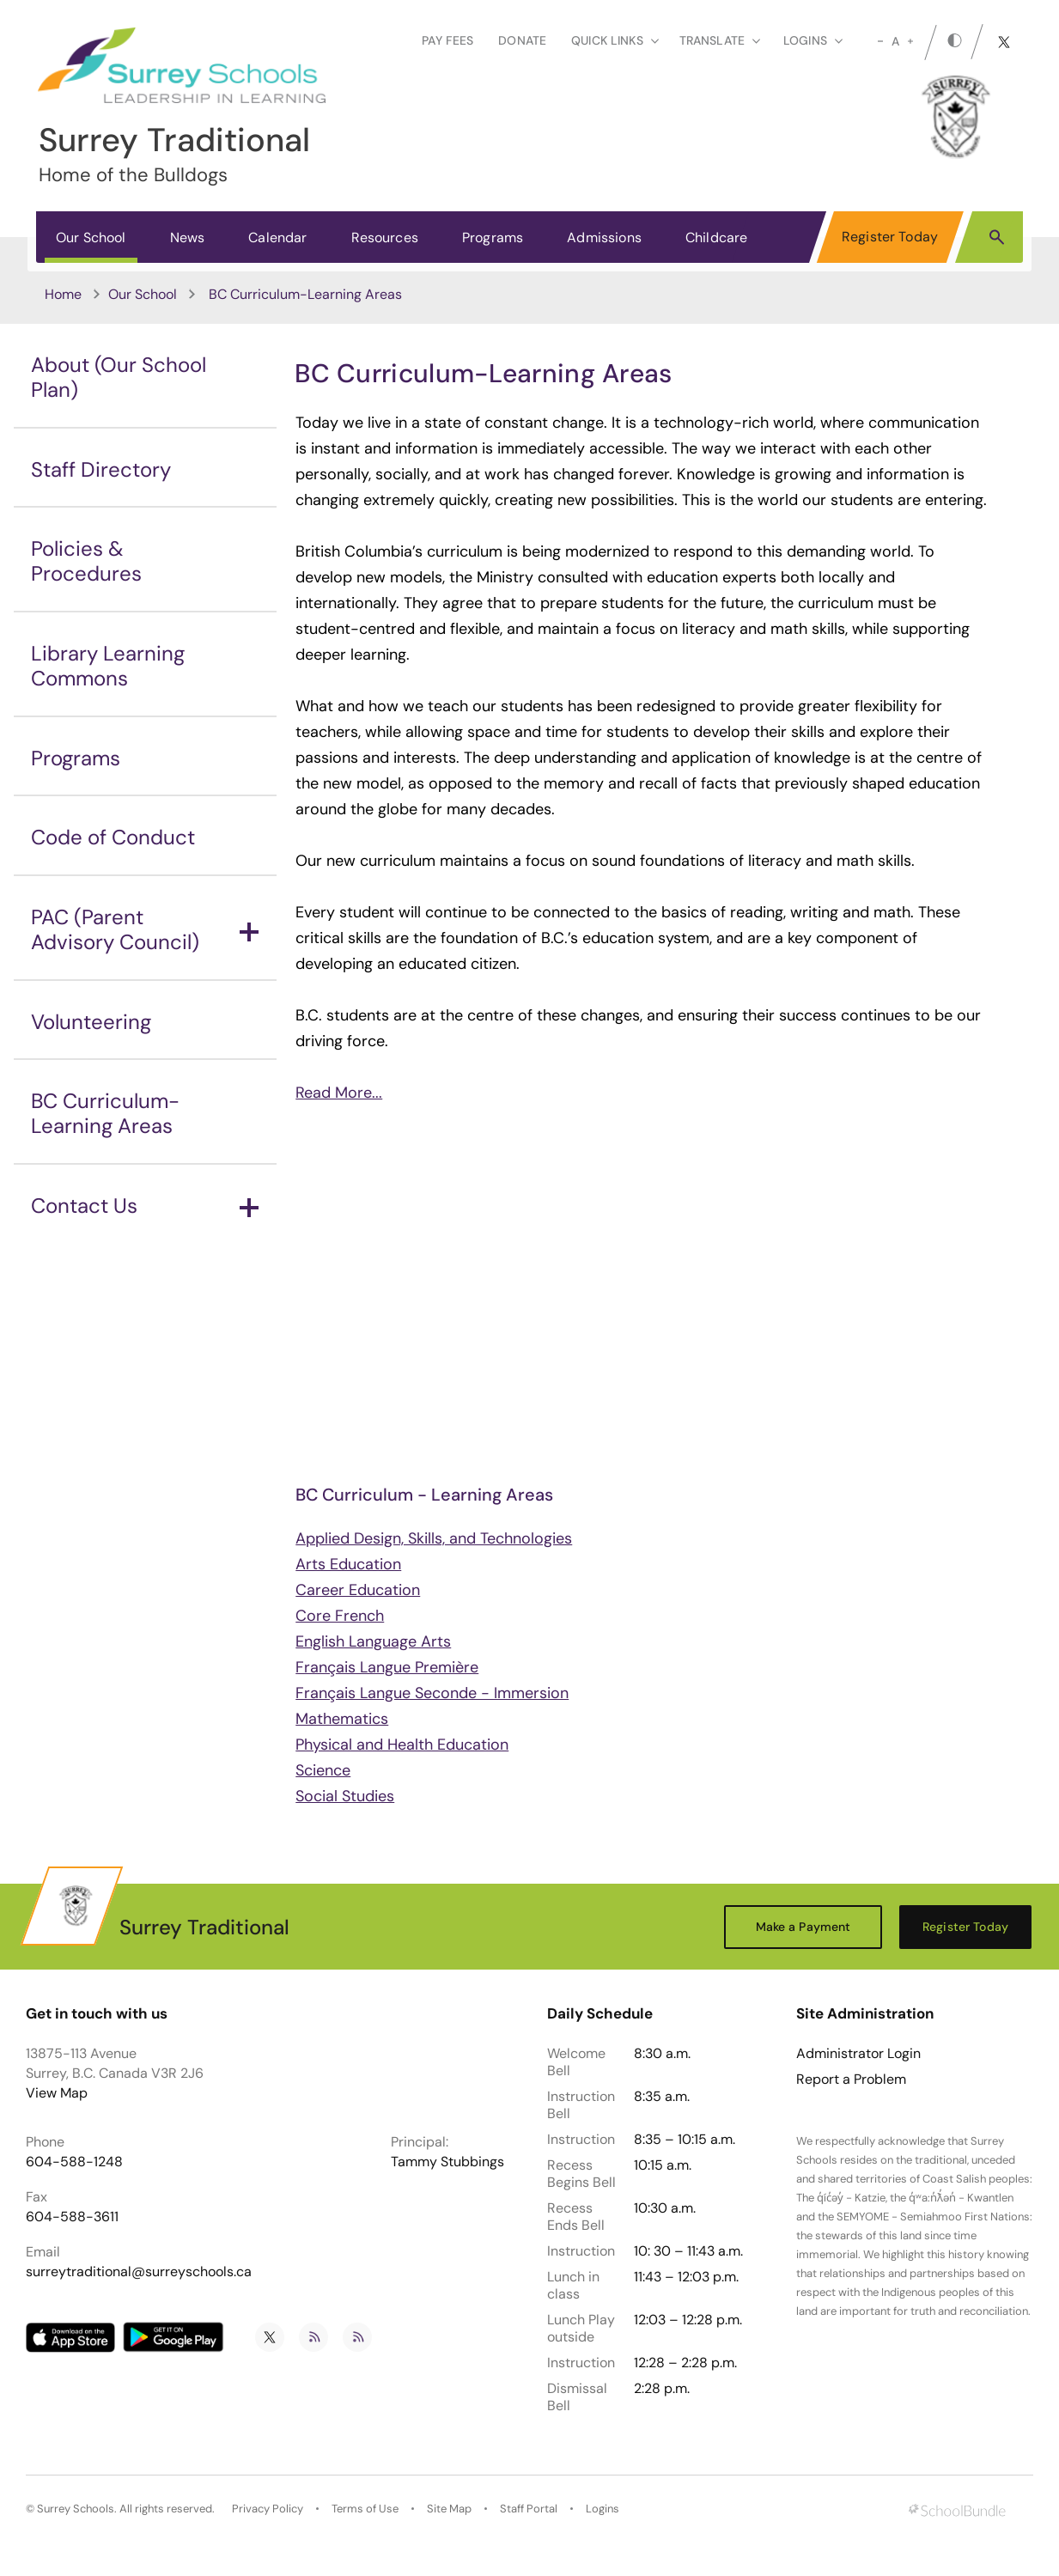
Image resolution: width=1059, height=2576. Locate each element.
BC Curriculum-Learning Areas (105, 1113)
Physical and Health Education (401, 1744)
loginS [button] (813, 40)
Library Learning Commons (108, 665)
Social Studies (344, 1796)
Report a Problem (851, 2079)
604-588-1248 (74, 2162)
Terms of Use (365, 2508)
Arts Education (348, 1564)
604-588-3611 (72, 2217)
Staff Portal (528, 2508)
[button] (996, 236)
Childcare (716, 237)
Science (322, 1770)
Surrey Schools (75, 2508)
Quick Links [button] (615, 40)
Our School (91, 237)
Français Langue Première (386, 1667)
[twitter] (1004, 42)
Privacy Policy (267, 2508)
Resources (384, 237)
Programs (492, 237)
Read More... (338, 1092)
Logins (602, 2508)
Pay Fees (447, 40)
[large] (910, 41)
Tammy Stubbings (447, 2162)
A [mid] (895, 41)
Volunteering (91, 1021)
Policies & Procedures (86, 561)
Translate (719, 40)
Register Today (890, 237)
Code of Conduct (113, 837)
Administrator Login (858, 2053)
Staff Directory (101, 469)
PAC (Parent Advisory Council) (145, 929)
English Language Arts (373, 1641)
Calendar (277, 237)
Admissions (604, 237)
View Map (57, 2093)
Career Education (357, 1590)
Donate (522, 40)
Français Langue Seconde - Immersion (432, 1693)
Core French (339, 1615)
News (187, 237)
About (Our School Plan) (118, 377)
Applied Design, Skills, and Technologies (433, 1538)
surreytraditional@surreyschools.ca (139, 2271)
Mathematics (341, 1718)
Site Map (449, 2508)
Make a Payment (803, 1926)
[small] (880, 41)
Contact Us (145, 1205)
